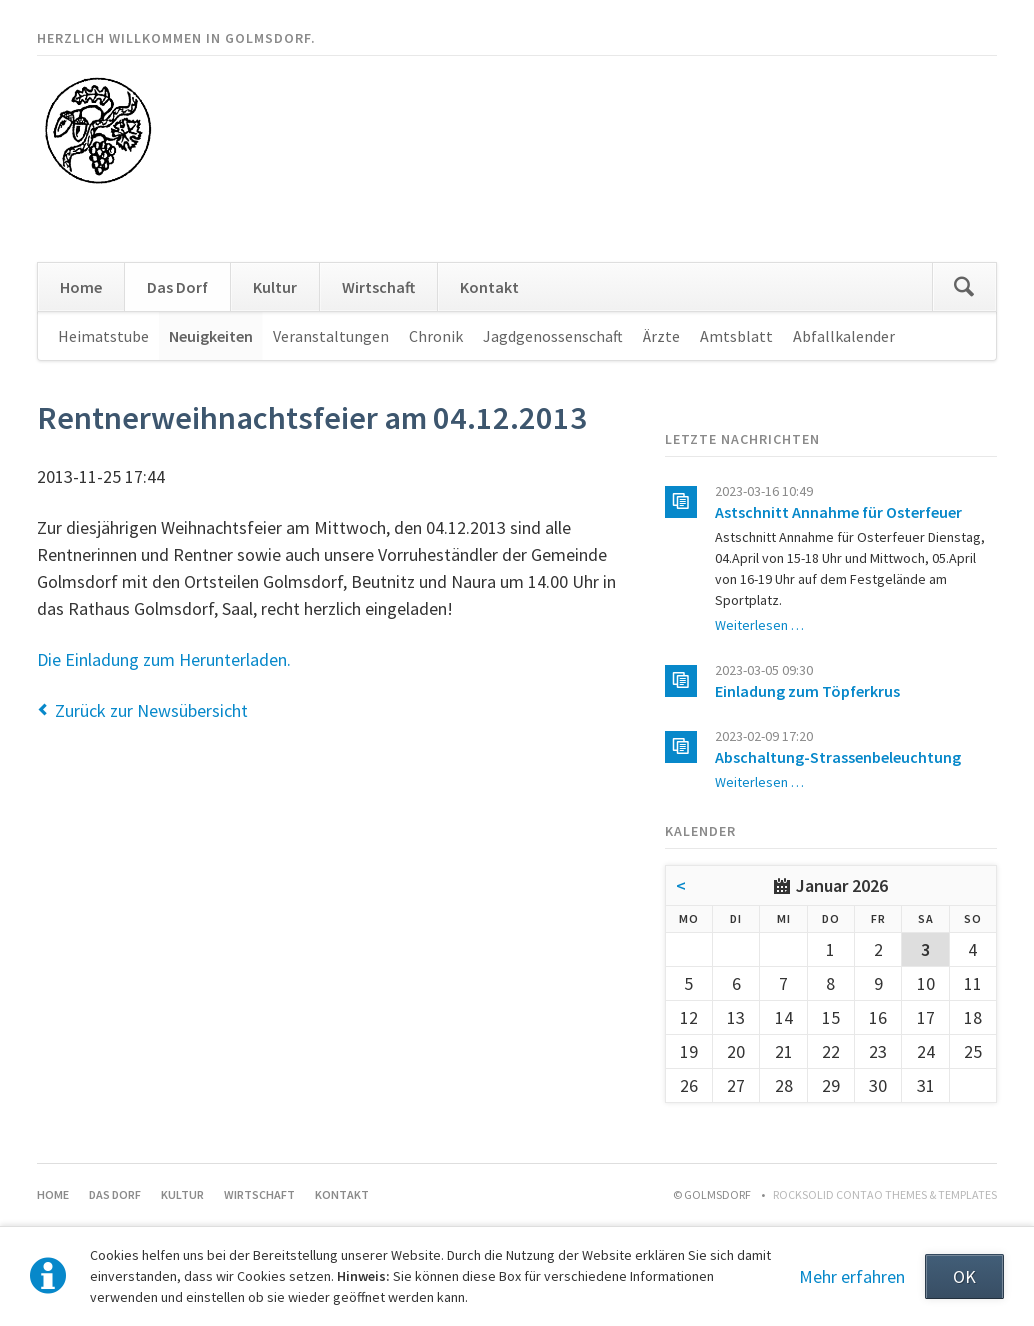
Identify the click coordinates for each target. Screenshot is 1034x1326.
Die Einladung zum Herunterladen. (164, 659)
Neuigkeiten (211, 336)
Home (81, 287)
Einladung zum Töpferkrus (807, 691)
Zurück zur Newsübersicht (151, 710)
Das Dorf (177, 287)
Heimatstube (103, 336)
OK (964, 1276)
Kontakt (489, 287)
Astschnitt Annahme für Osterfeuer (838, 512)
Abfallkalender (844, 336)
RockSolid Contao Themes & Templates (885, 1194)
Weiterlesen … (759, 625)
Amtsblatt (736, 336)
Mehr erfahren (852, 1276)
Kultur (275, 287)
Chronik (436, 336)
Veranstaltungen (331, 336)
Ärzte (661, 336)
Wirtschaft (378, 287)
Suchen (964, 287)
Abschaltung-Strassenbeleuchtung (838, 757)
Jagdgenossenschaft (553, 336)
